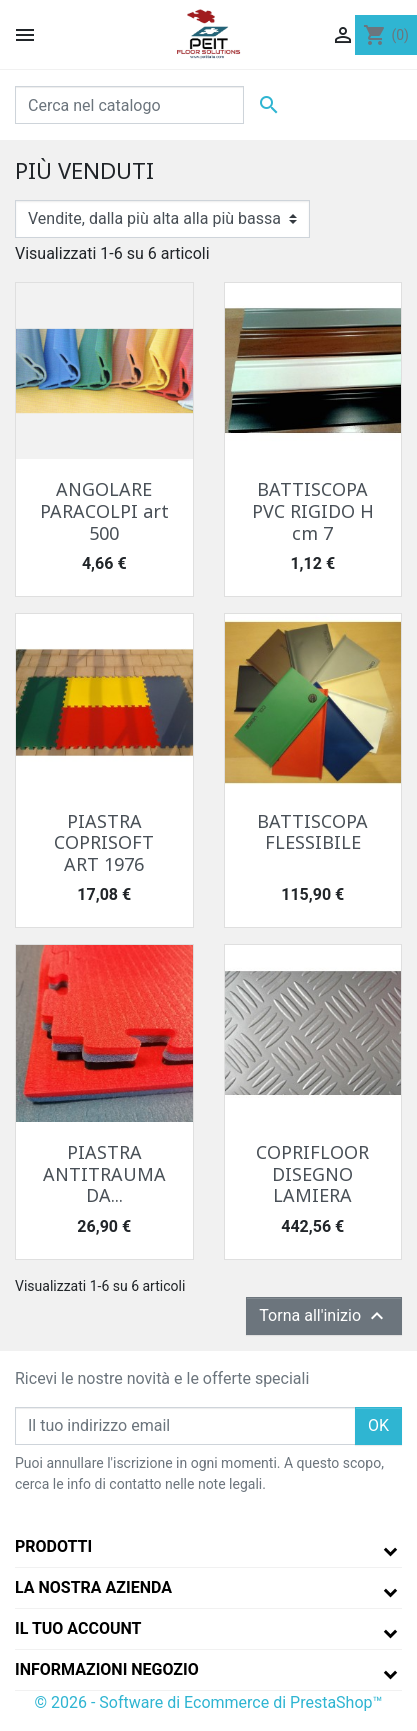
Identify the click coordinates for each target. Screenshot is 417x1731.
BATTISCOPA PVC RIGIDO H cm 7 (313, 510)
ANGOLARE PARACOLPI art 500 (104, 510)
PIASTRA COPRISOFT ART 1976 (104, 842)
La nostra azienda (93, 1587)
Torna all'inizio (324, 1316)
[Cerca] (129, 105)
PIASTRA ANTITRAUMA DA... (104, 1173)
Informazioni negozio (107, 1669)
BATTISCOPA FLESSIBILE (312, 832)
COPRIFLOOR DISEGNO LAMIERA (312, 1173)
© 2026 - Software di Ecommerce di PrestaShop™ (208, 1702)
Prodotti (53, 1546)
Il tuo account (78, 1628)
